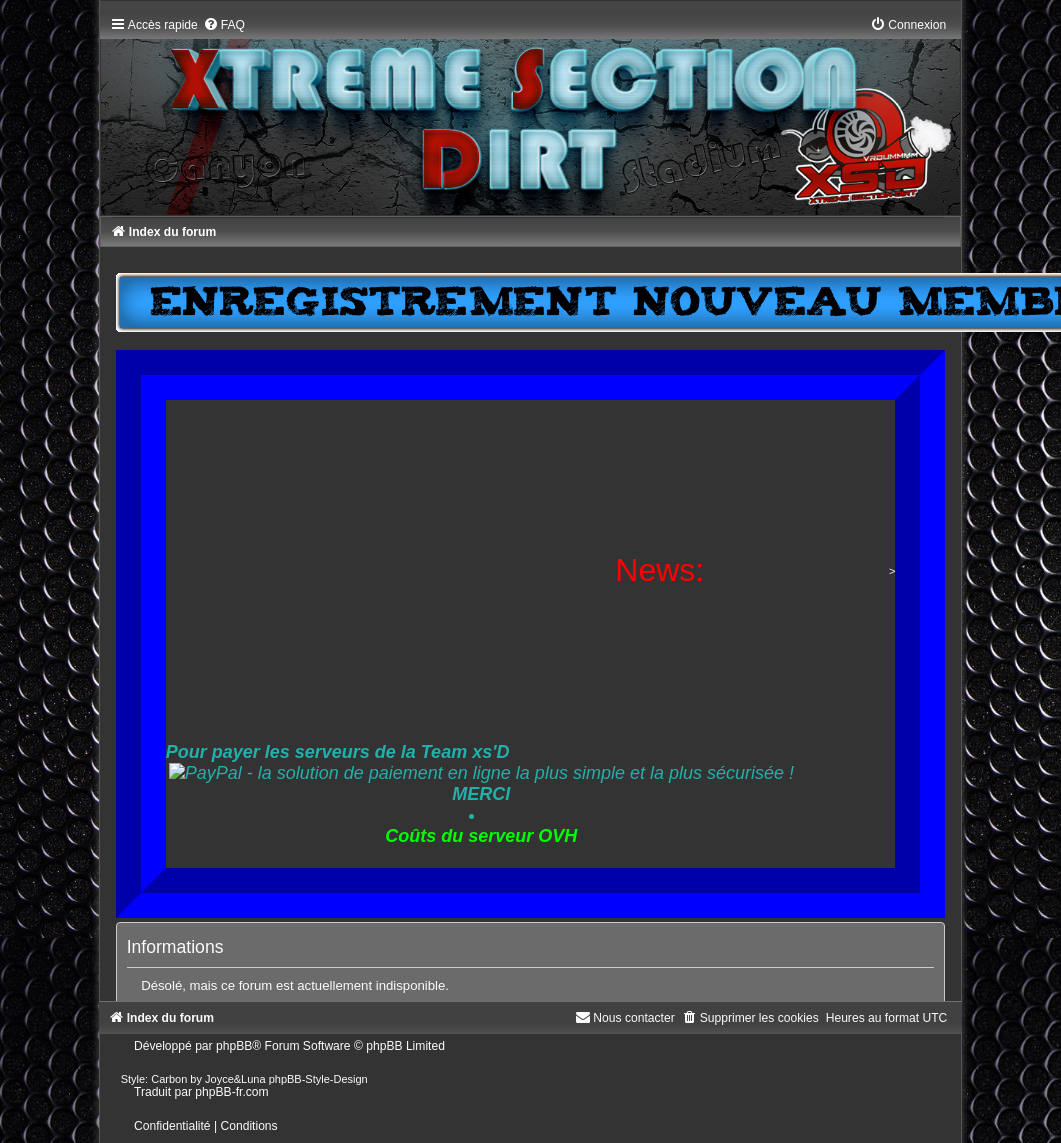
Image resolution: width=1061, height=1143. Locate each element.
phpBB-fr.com (231, 1092)
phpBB (234, 1046)
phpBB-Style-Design (318, 1079)
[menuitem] (224, 25)
